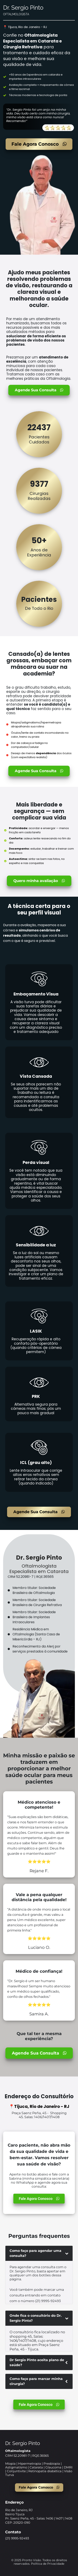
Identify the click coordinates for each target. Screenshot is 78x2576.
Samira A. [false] (39, 2013)
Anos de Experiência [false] (39, 552)
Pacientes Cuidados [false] (39, 439)
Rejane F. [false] (39, 1870)
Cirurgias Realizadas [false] (39, 496)
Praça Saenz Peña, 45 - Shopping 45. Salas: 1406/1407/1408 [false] (39, 2115)
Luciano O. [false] (39, 1947)
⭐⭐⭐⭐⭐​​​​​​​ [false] (39, 1861)
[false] (39, 7)
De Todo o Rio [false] (39, 608)
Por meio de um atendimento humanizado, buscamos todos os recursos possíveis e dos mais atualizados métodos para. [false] (36, 332)
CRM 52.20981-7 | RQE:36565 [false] (31, 1576)
